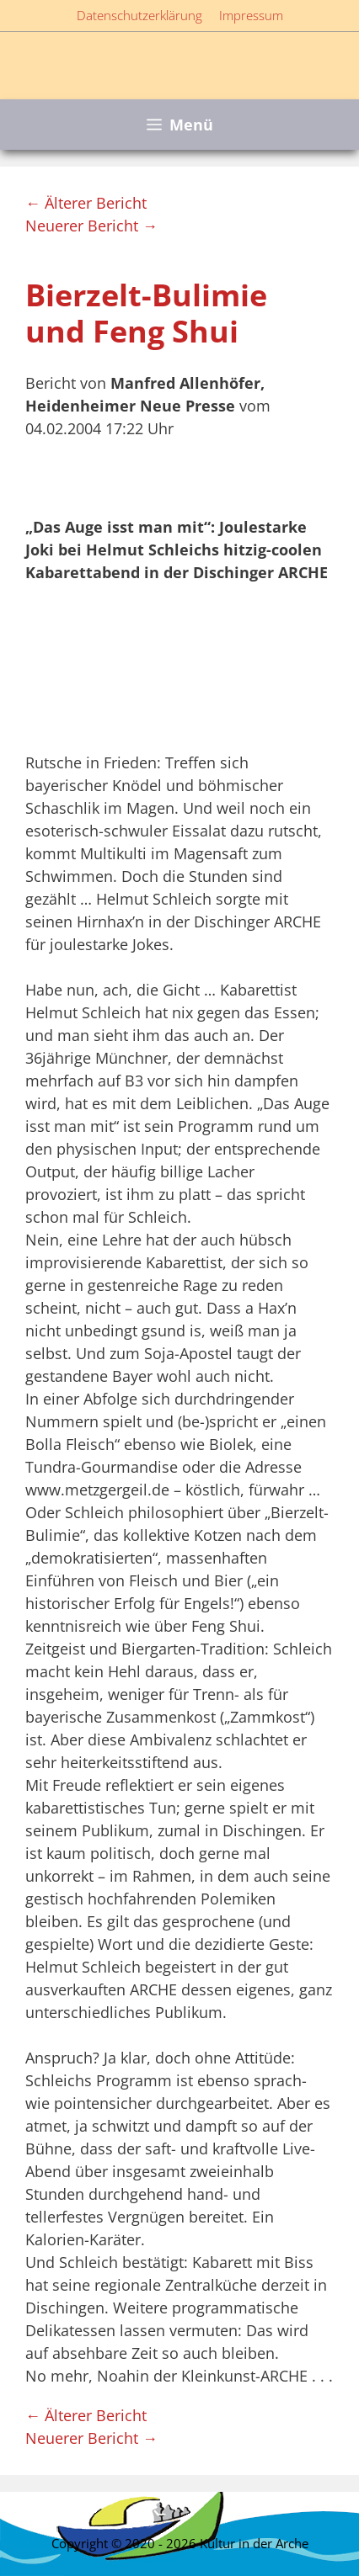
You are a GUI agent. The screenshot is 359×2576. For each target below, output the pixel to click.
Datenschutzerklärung (139, 15)
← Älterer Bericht (86, 203)
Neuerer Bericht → (91, 225)
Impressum (251, 15)
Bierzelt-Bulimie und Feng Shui (146, 313)
